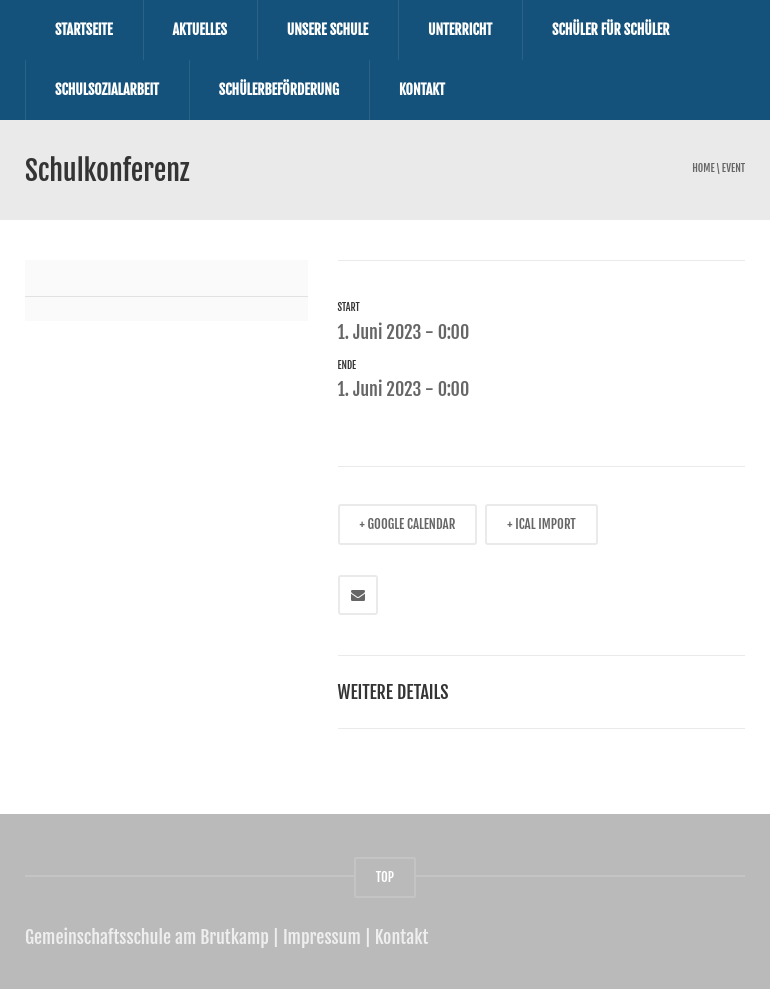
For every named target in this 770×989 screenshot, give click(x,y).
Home (703, 168)
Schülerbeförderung (279, 89)
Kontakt (422, 89)
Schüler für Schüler (611, 29)
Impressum (322, 937)
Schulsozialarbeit (107, 89)
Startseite (84, 29)
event (733, 168)
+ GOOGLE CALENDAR (408, 524)
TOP (385, 877)
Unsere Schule (327, 29)
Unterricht (460, 29)
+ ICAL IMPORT (541, 524)
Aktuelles (200, 29)
